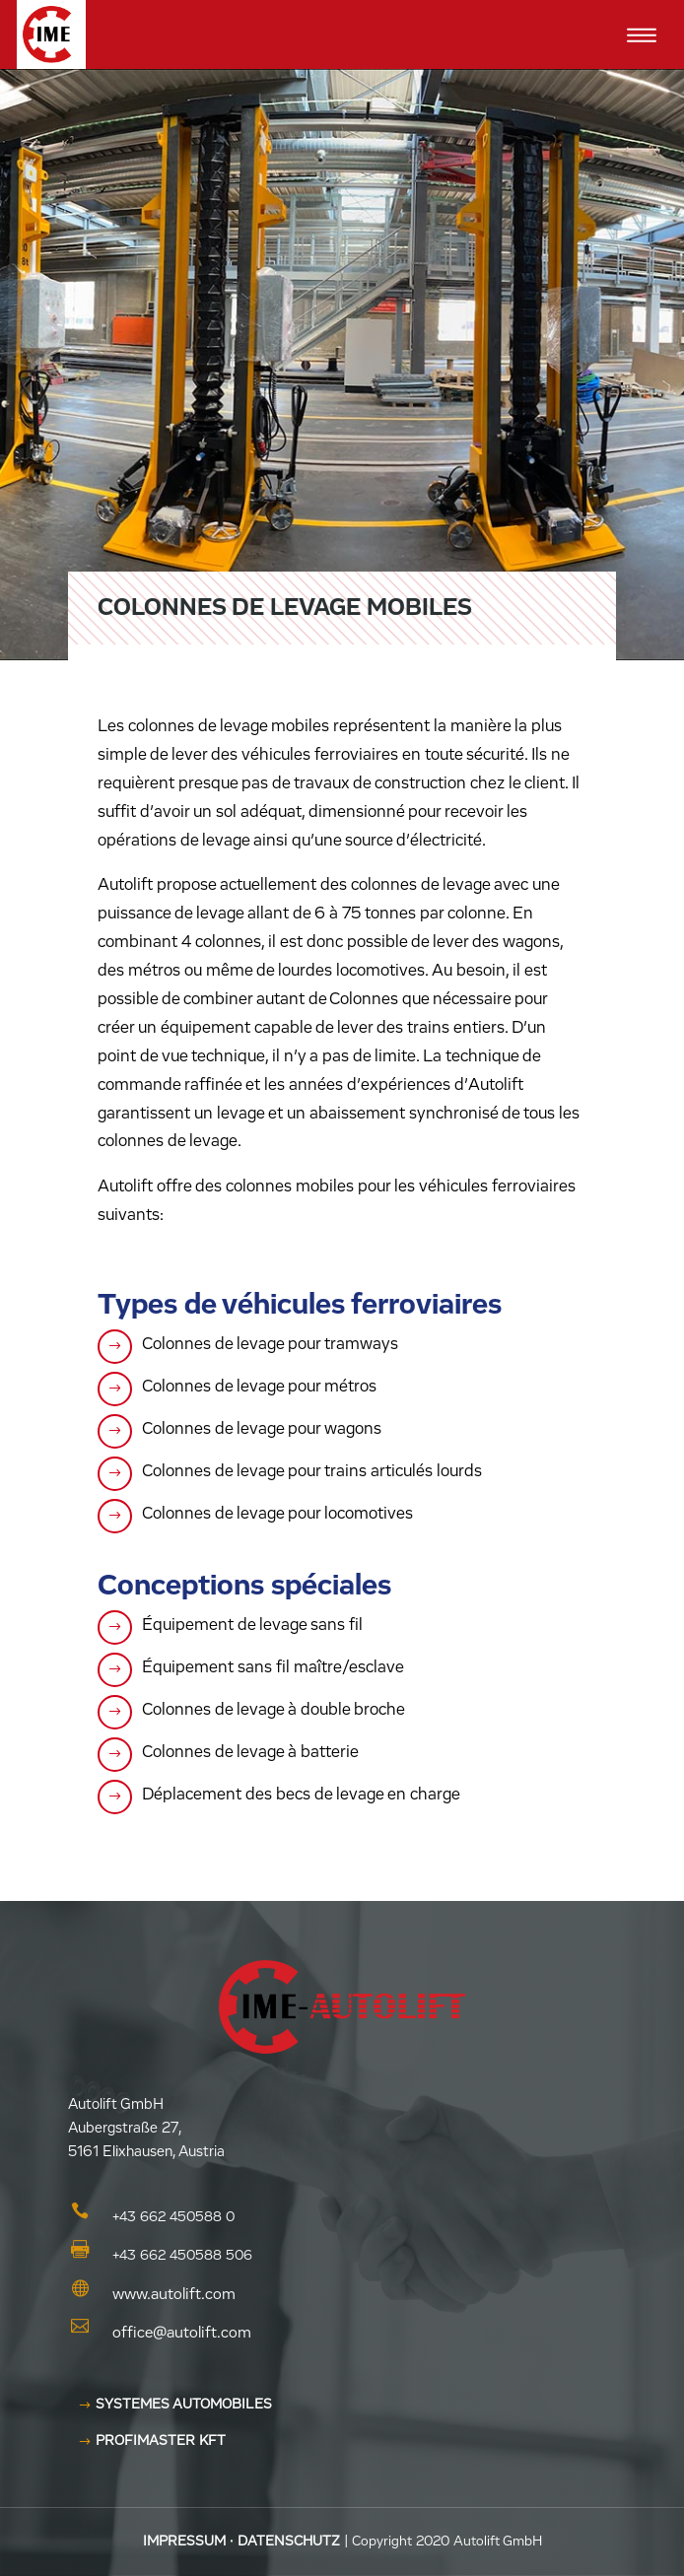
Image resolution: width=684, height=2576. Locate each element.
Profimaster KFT (161, 2441)
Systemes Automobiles (184, 2404)
